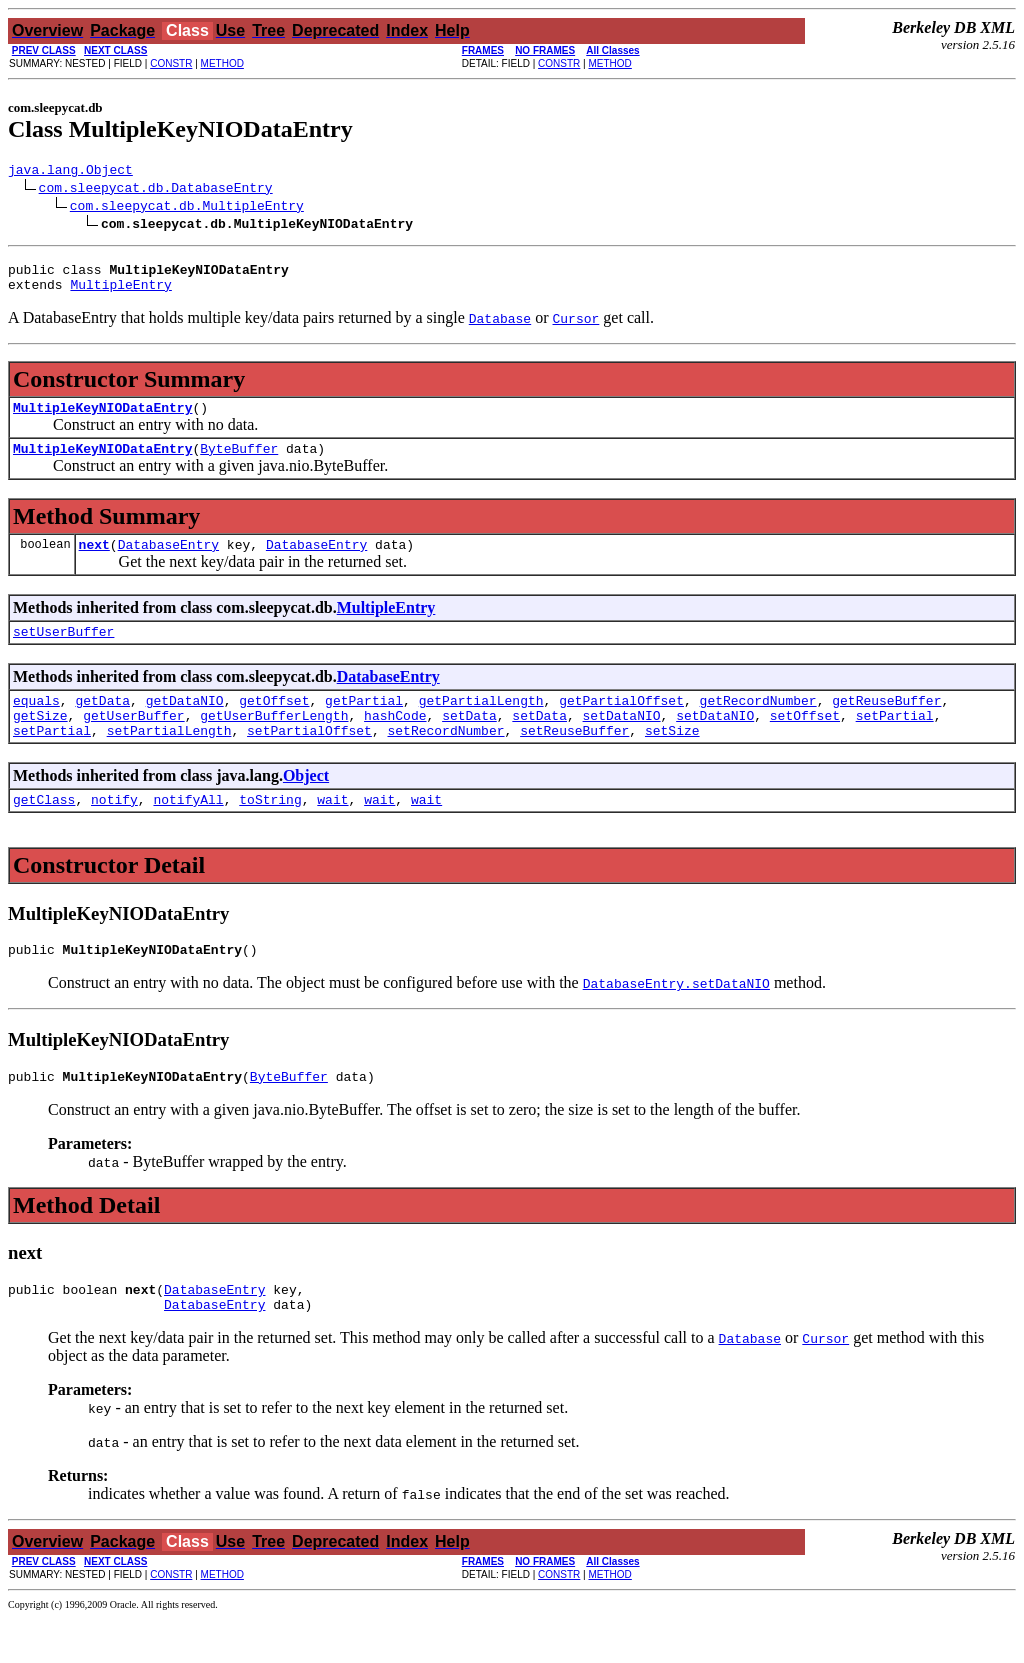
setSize (672, 760)
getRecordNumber (758, 724)
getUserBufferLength (274, 742)
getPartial (364, 724)
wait (332, 832)
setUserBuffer (63, 652)
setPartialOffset (309, 760)
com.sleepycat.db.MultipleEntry (187, 208)
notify (114, 832)
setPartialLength (169, 760)
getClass (44, 832)
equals (36, 724)
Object (306, 805)
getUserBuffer (133, 742)
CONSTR (171, 63)
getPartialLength (481, 724)
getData (102, 724)
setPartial (895, 742)
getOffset (274, 724)
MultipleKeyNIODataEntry (102, 419)
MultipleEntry (120, 293)
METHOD (222, 63)
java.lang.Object (70, 172)
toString (270, 832)
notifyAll (188, 832)
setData (469, 742)
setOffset (805, 742)
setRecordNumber (445, 760)
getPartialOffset (621, 724)
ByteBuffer (239, 463)
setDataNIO (622, 742)
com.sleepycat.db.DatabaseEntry (156, 190)
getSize (40, 742)
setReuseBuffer (574, 760)
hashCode (395, 742)
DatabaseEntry (168, 562)
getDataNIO (185, 724)
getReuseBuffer (886, 724)
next (94, 562)
